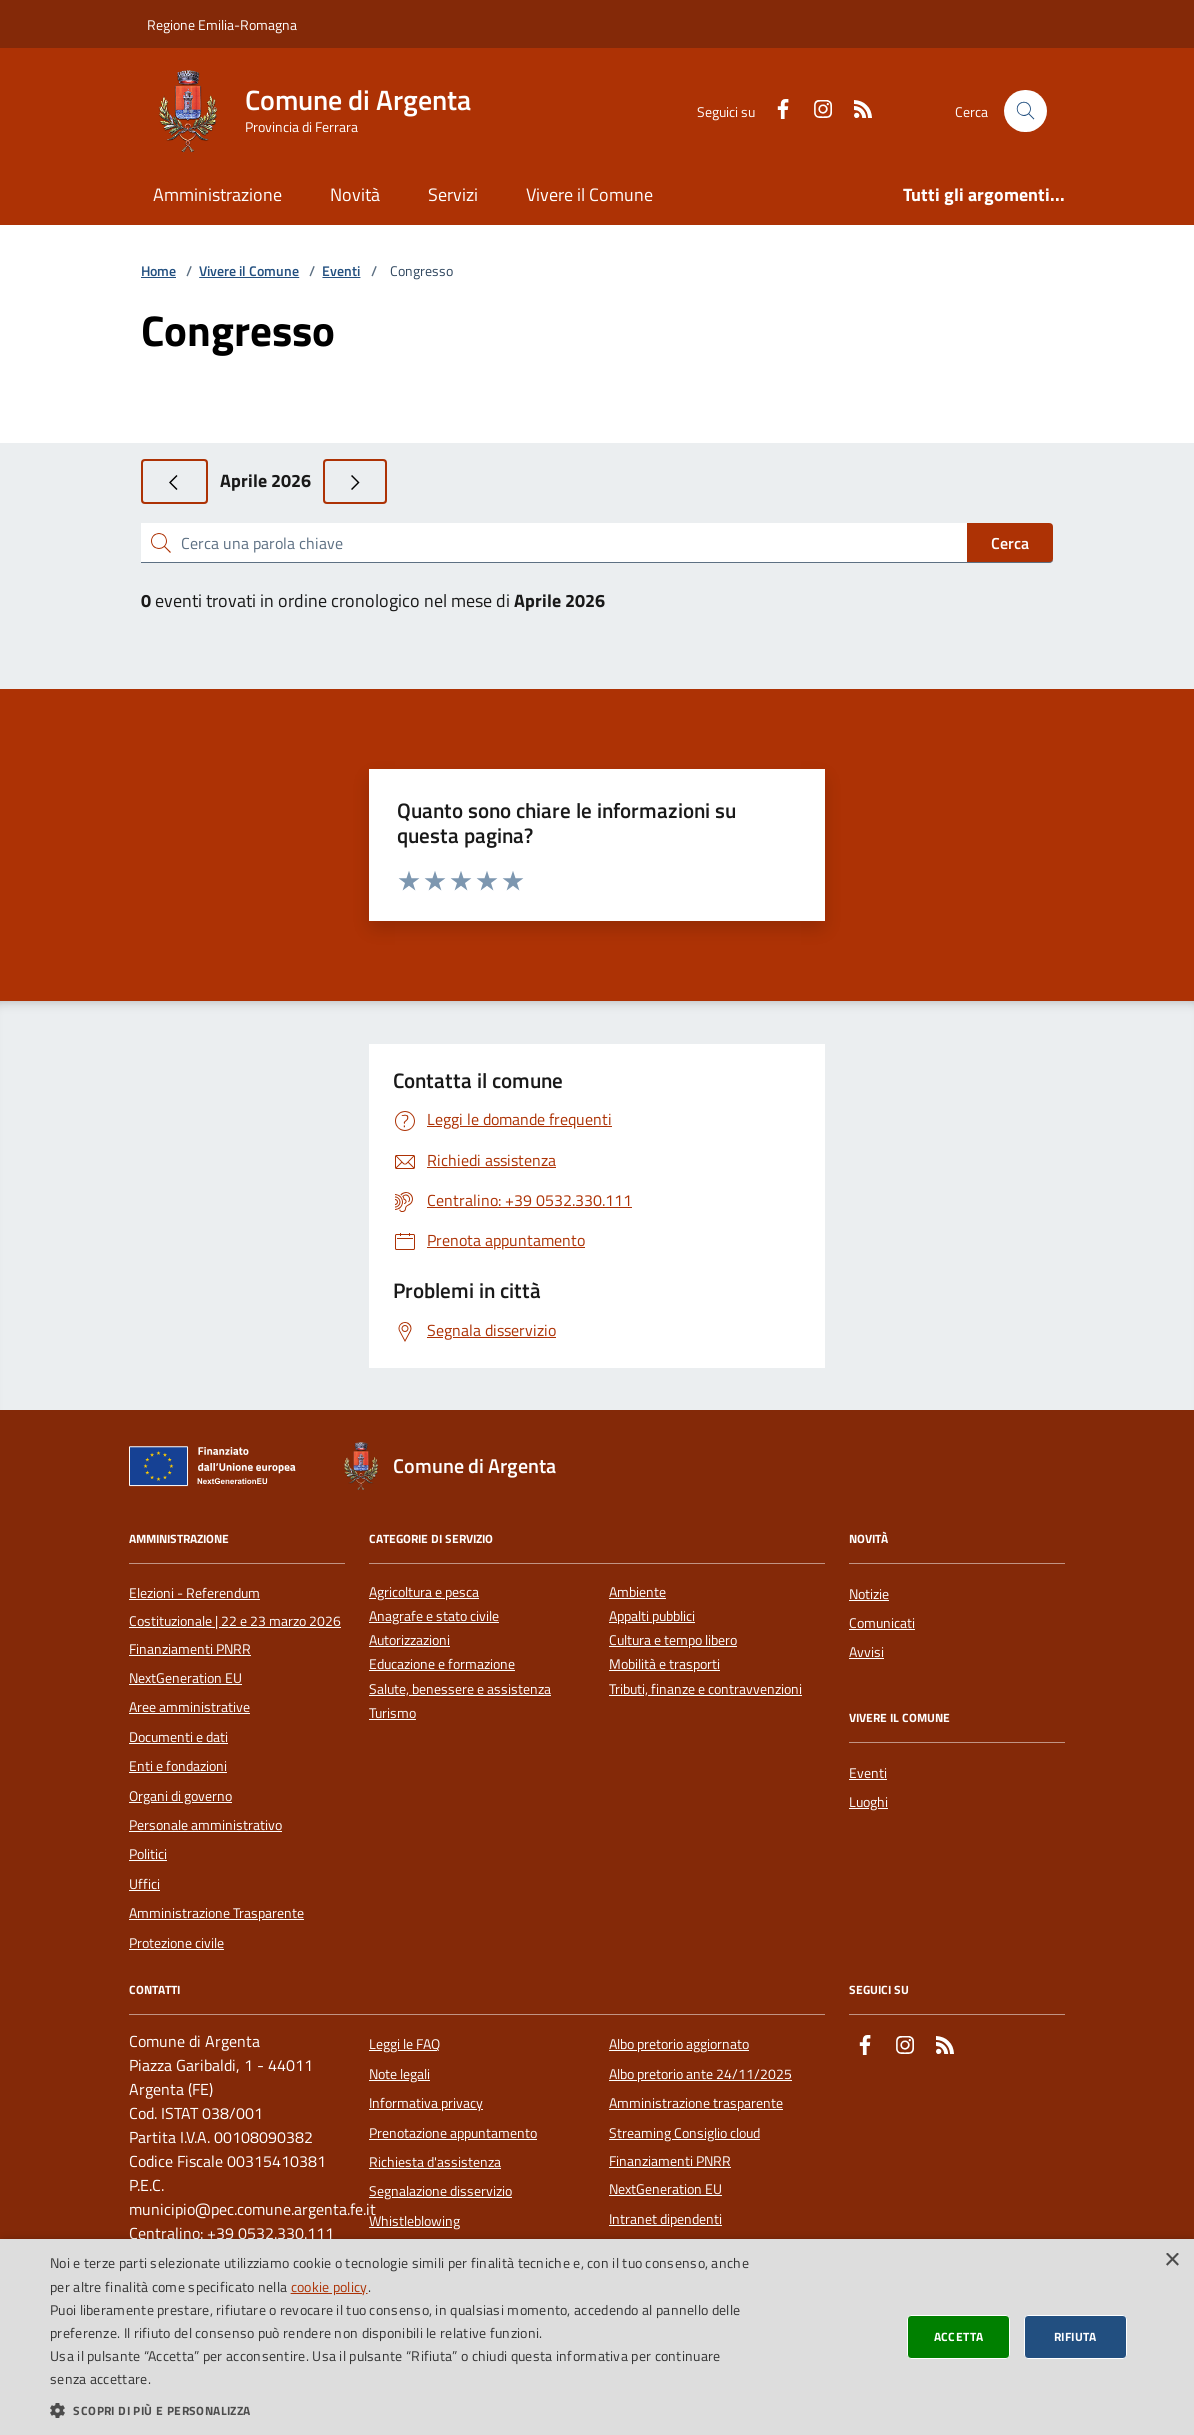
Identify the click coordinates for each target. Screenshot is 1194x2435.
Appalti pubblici (652, 1616)
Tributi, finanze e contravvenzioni (705, 1689)
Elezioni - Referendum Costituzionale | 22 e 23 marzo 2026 (235, 1607)
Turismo (392, 1713)
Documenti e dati (178, 1737)
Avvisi (866, 1652)
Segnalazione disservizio (440, 2191)
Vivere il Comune (589, 194)
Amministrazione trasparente (696, 2103)
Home (158, 271)
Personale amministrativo (205, 1825)
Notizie (869, 1594)
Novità (355, 194)
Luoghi (868, 1802)
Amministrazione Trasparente (216, 1913)
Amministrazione (217, 194)
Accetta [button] (959, 2336)
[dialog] (597, 2337)
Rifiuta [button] (1075, 2336)
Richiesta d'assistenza (435, 2162)
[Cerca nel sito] (1025, 111)
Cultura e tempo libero (673, 1640)
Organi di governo (180, 1796)
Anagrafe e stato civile (434, 1616)
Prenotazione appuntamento (453, 2133)
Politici (148, 1854)
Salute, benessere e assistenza (460, 1689)
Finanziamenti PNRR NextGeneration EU (190, 1663)
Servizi (453, 194)
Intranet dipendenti (665, 2219)
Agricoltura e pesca (424, 1592)
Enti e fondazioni (178, 1766)
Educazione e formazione (442, 1664)
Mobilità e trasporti (664, 1664)
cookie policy (329, 2286)
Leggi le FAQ (404, 2044)
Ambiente (637, 1592)
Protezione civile (176, 1943)
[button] (402, 2410)
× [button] (1171, 2260)
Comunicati (882, 1623)
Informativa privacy (426, 2103)
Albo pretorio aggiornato (679, 2044)
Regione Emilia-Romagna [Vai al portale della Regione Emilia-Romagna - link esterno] (222, 24)
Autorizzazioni (409, 1640)
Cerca (1010, 543)
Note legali (399, 2074)
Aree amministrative (189, 1707)
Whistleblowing (414, 2221)
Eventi (341, 271)
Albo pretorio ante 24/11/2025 (700, 2074)
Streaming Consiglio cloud (684, 2133)
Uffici (144, 1884)
